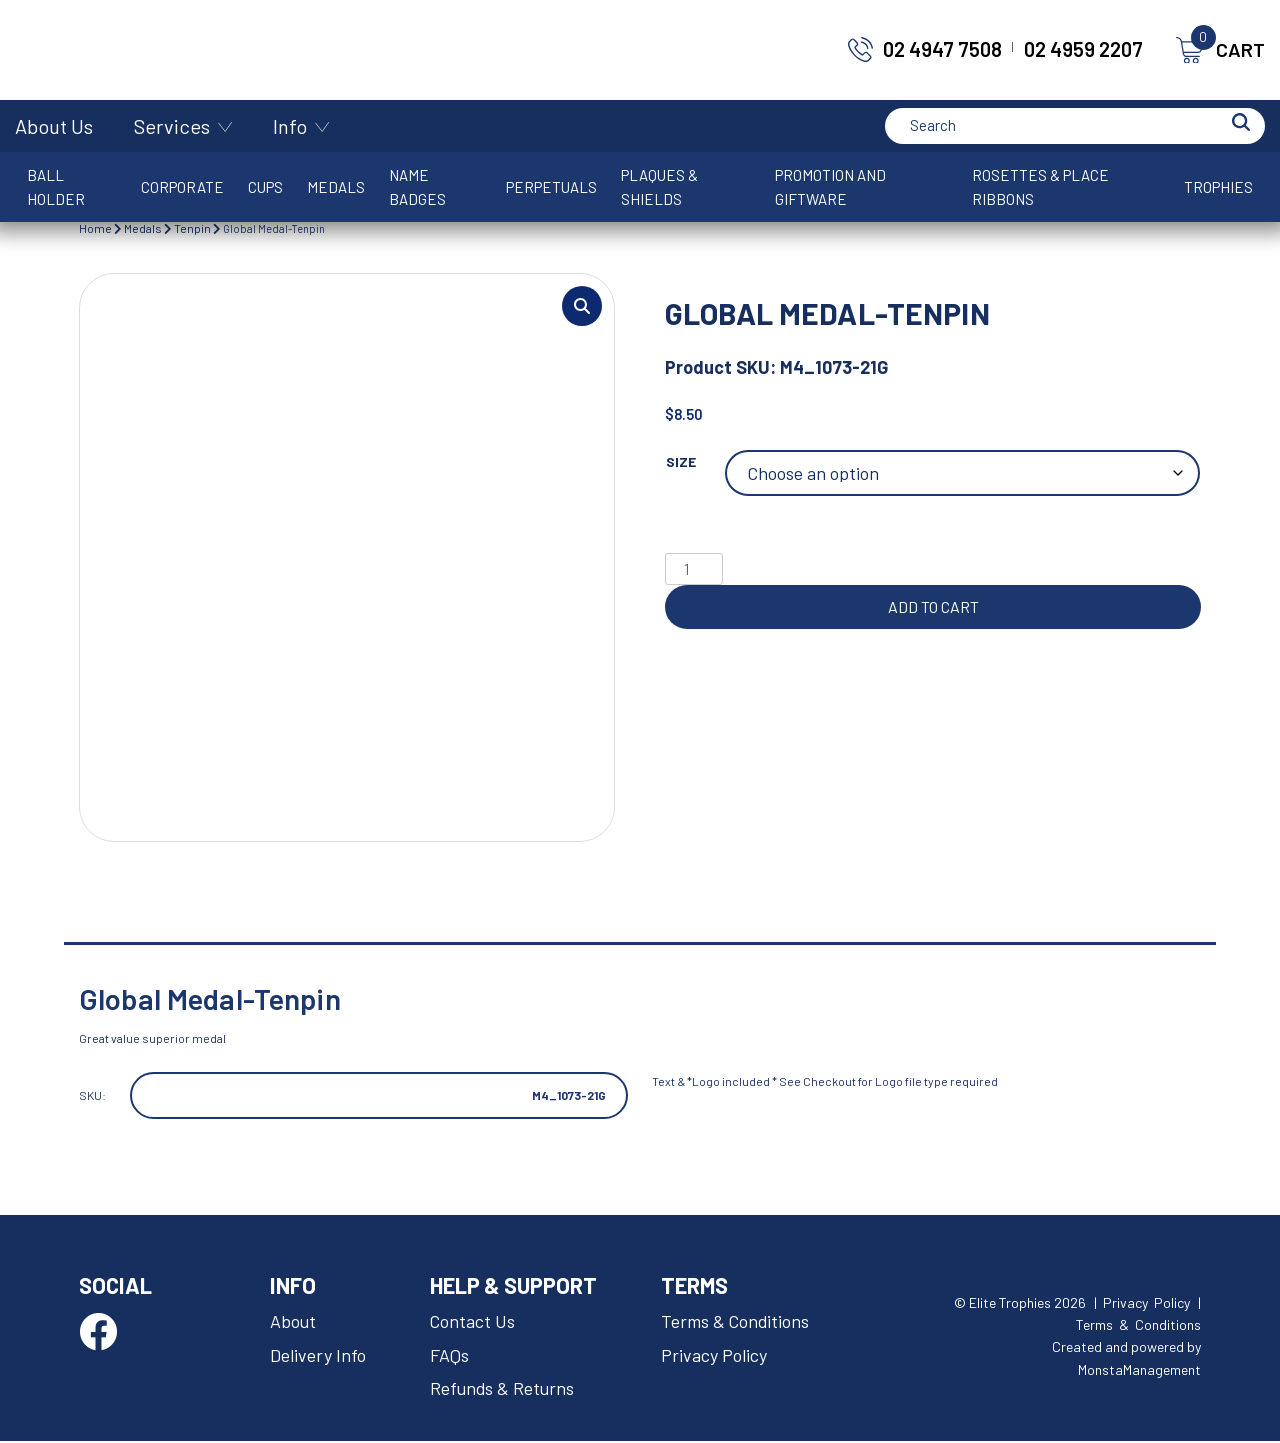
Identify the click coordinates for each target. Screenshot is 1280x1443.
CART (1220, 50)
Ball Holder (56, 187)
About (293, 1322)
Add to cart (933, 606)
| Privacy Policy (1142, 1303)
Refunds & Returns (503, 1390)
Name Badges (417, 187)
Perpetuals (551, 187)
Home (95, 228)
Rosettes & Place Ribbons (1040, 187)
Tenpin (192, 228)
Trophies (1218, 187)
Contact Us (473, 1322)
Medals (336, 187)
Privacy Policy (714, 1356)
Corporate (182, 187)
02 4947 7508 (942, 49)
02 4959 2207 (1083, 49)
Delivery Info (318, 1356)
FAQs (449, 1356)
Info (290, 126)
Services (172, 126)
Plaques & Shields (659, 187)
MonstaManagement (1139, 1371)
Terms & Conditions (736, 1322)
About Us (54, 126)
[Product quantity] (694, 569)
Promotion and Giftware (830, 187)
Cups (265, 187)
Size (681, 461)
